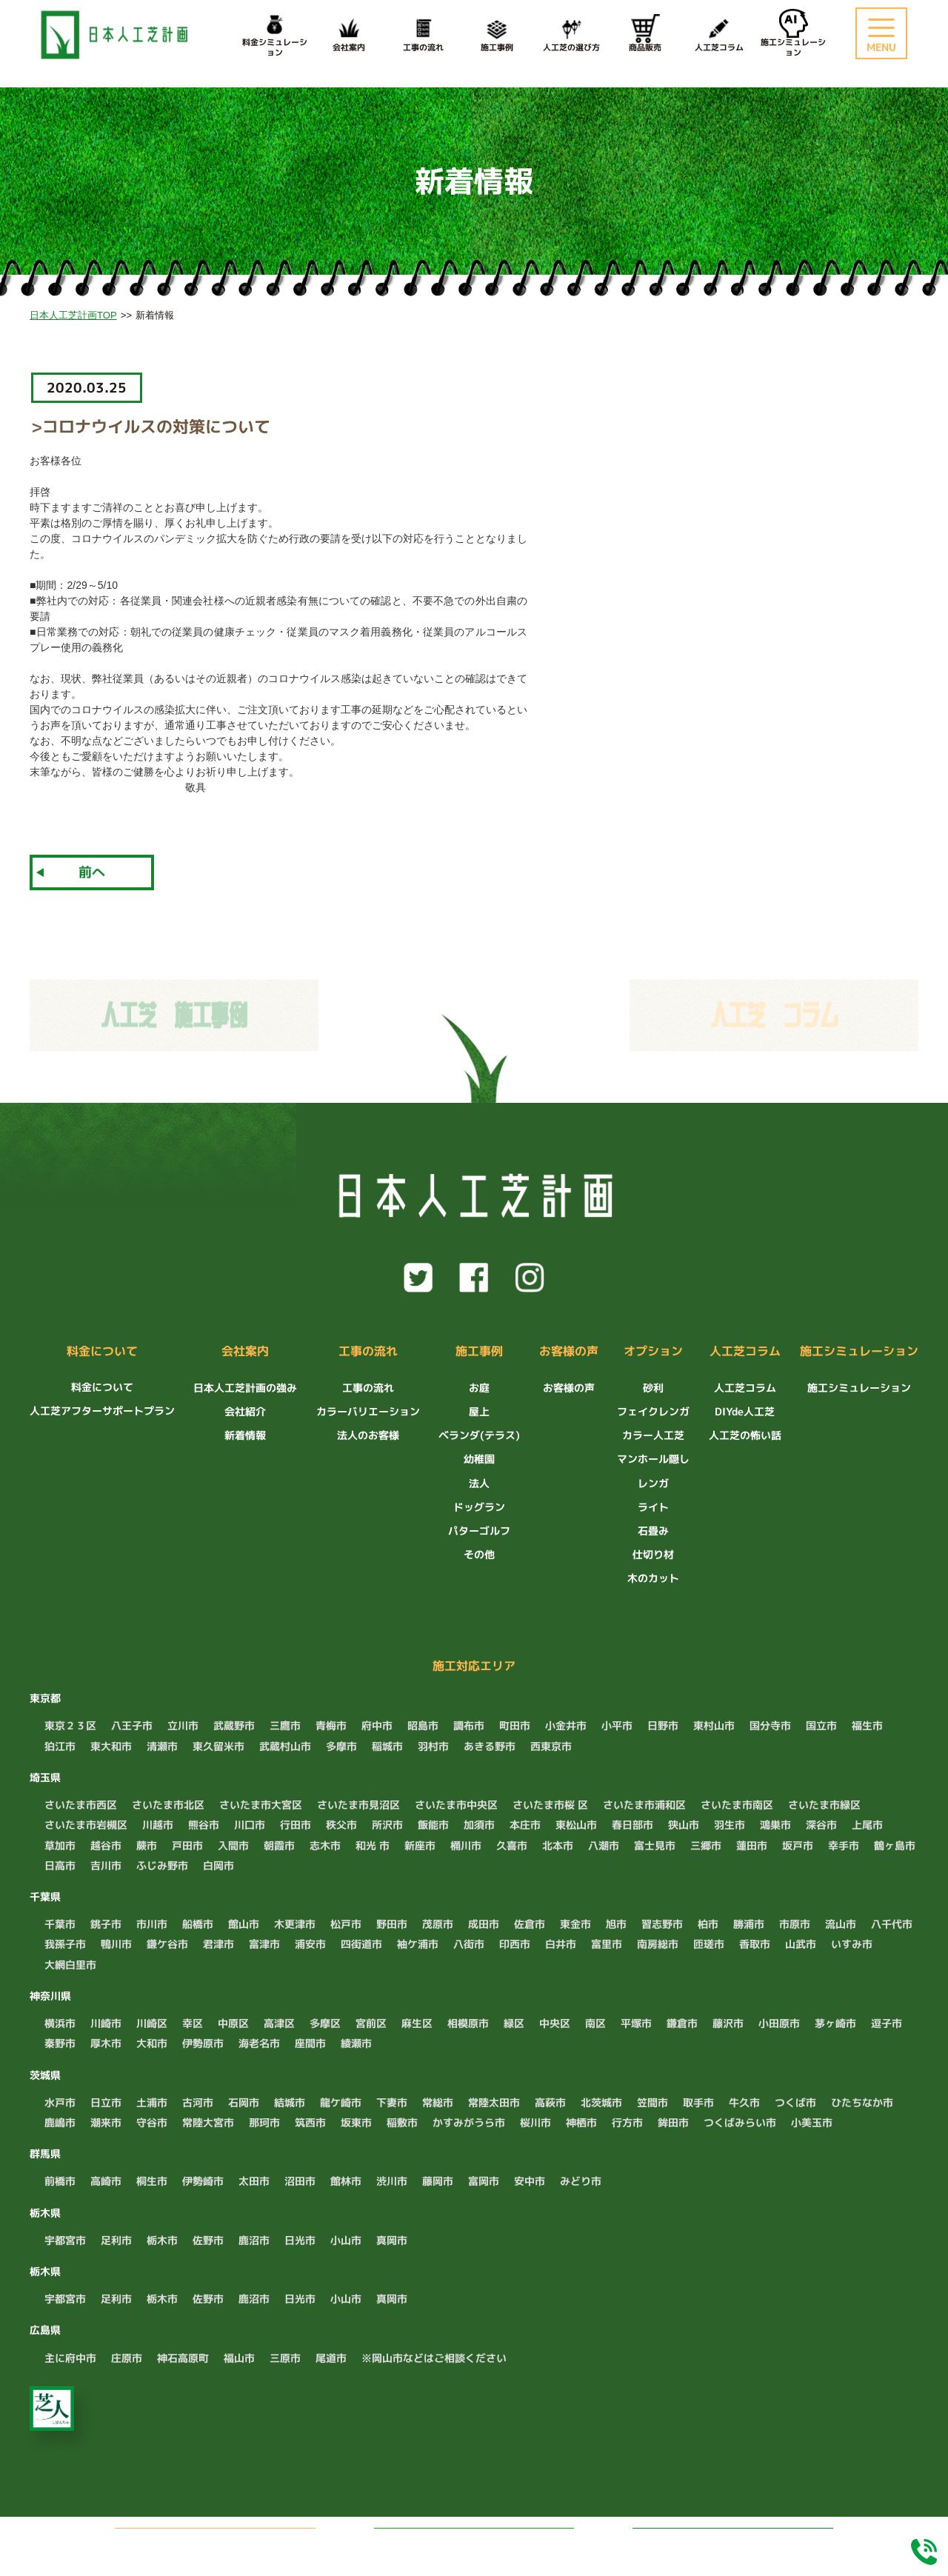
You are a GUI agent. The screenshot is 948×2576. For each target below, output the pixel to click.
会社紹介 (245, 1411)
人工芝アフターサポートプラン (102, 1410)
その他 (479, 1554)
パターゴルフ (479, 1530)
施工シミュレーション (859, 1351)
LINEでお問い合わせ (491, 2542)
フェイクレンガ (653, 1411)
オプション (653, 1351)
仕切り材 (653, 1554)
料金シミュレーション (733, 2541)
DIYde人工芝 (745, 1411)
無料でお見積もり (235, 2541)
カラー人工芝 (653, 1435)
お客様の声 (568, 1351)
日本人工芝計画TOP (73, 315)
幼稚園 (479, 1458)
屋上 (479, 1411)
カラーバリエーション (368, 1411)
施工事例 (497, 33)
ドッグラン (479, 1507)
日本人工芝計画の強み (245, 1387)
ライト (653, 1507)
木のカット (653, 1578)
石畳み (653, 1530)
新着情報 (245, 1435)
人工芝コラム (719, 33)
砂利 (653, 1387)
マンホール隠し (653, 1458)
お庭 (479, 1387)
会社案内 (349, 33)
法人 (479, 1483)
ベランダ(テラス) (479, 1435)
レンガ (653, 1483)
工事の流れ (423, 33)
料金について (102, 1351)
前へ (92, 872)
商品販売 (645, 33)
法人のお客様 (368, 1435)
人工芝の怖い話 (745, 1435)
